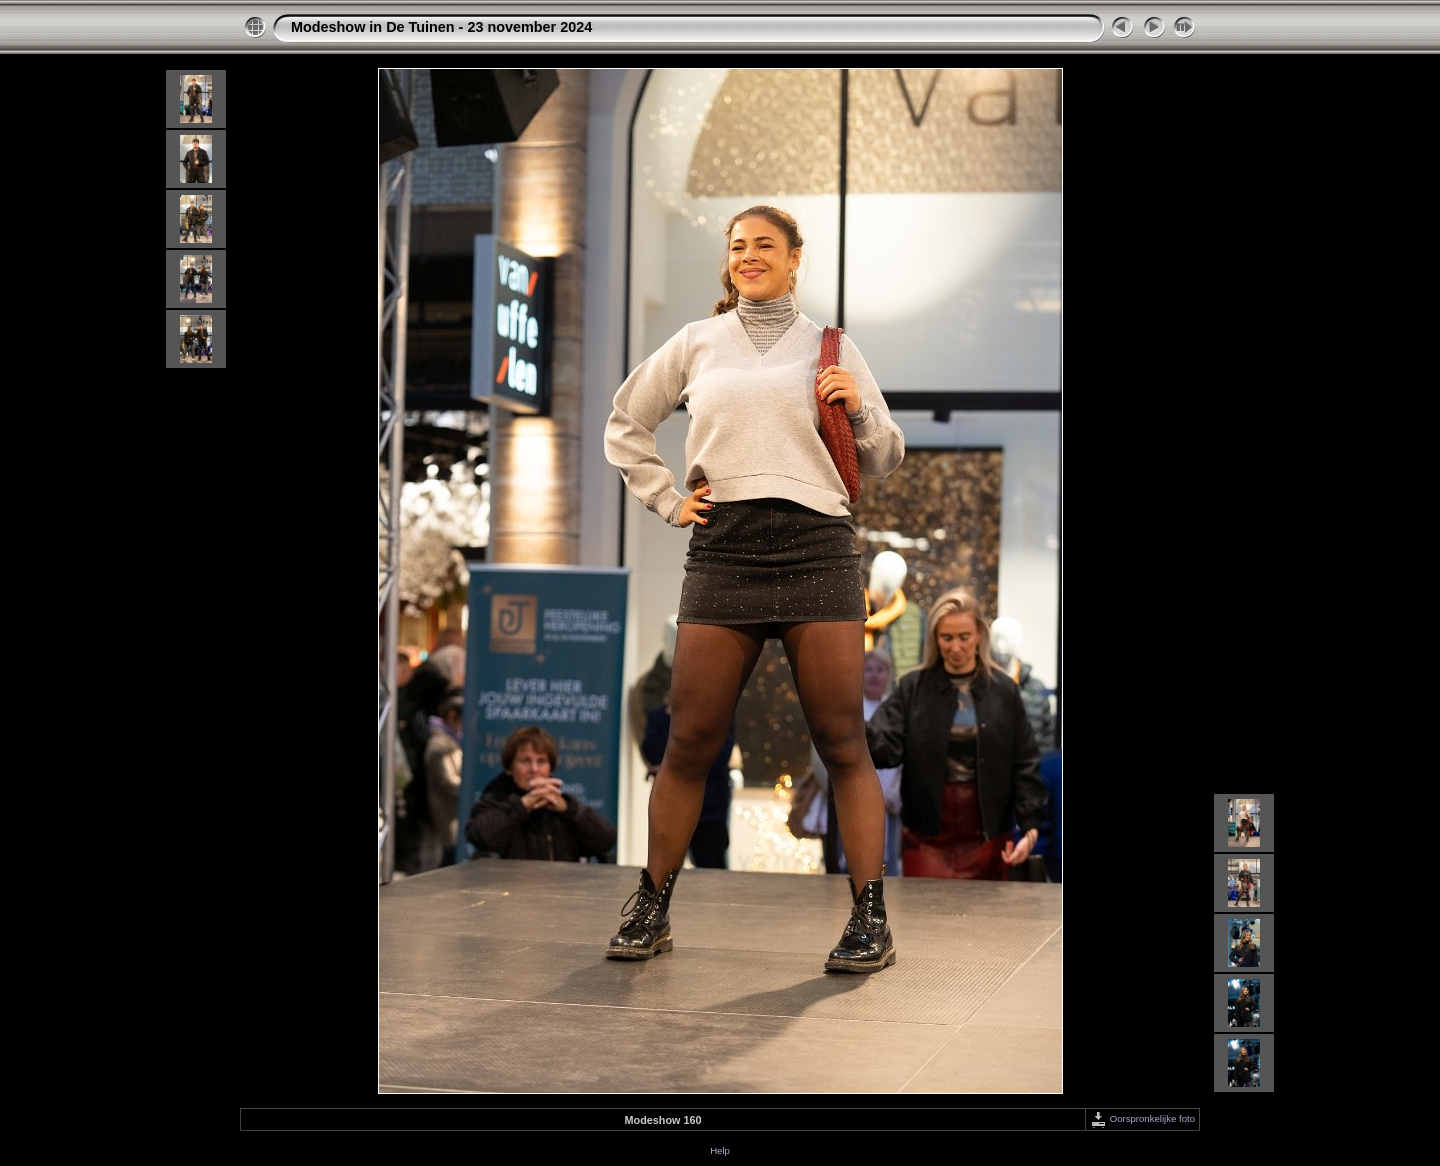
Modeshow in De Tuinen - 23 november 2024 (441, 27)
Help (720, 1150)
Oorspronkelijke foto (1142, 1118)
